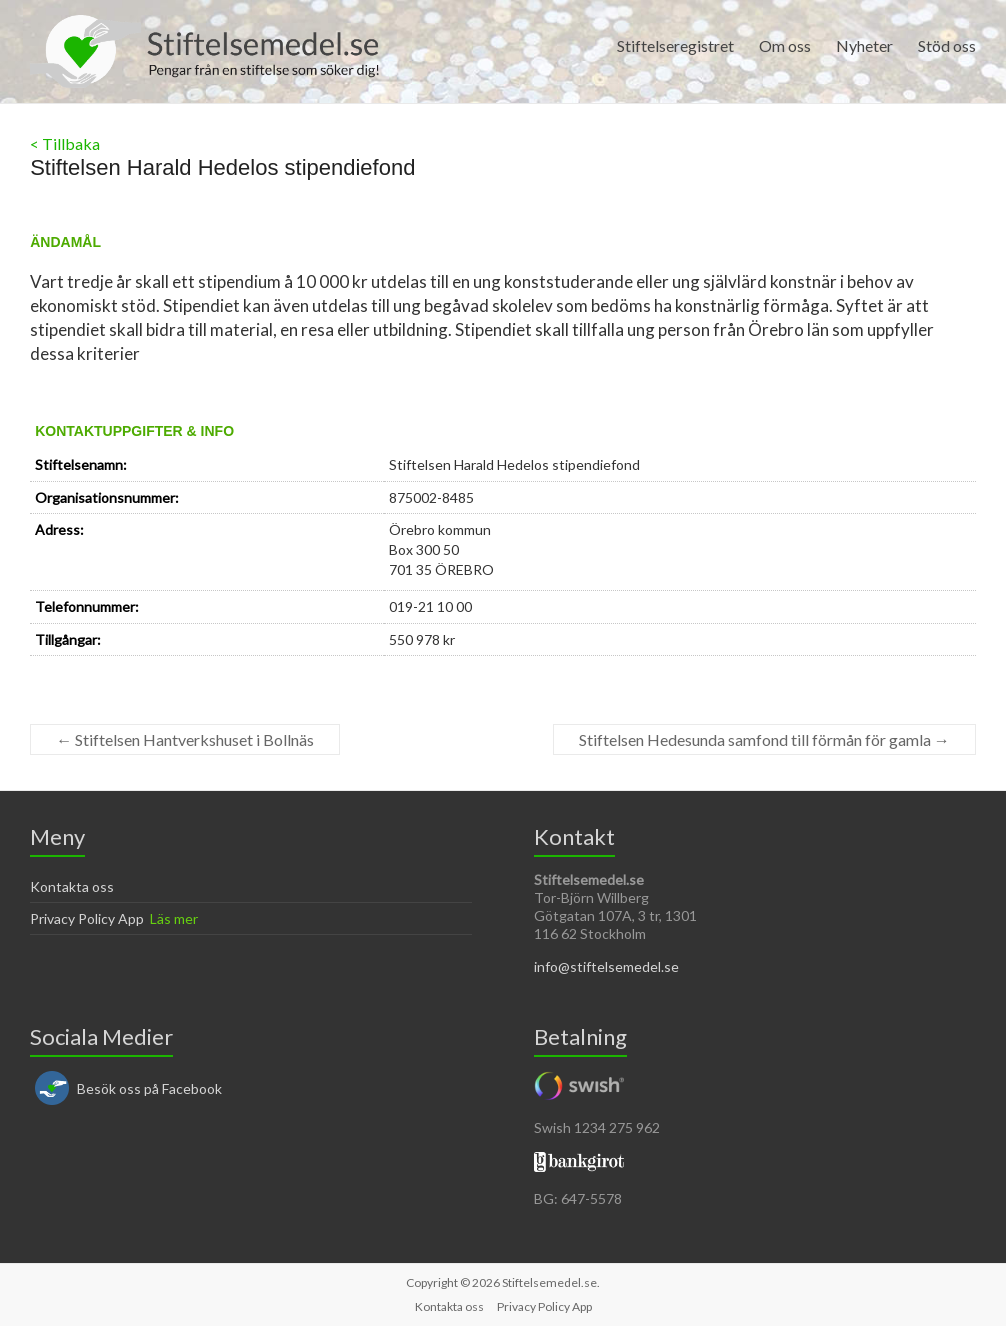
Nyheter (864, 45)
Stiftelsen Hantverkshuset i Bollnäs (185, 739)
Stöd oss (947, 45)
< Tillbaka (65, 143)
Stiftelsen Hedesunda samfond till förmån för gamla (764, 739)
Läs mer (174, 918)
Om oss (785, 45)
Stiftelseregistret (675, 45)
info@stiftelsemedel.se (606, 966)
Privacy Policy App (87, 918)
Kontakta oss (72, 886)
